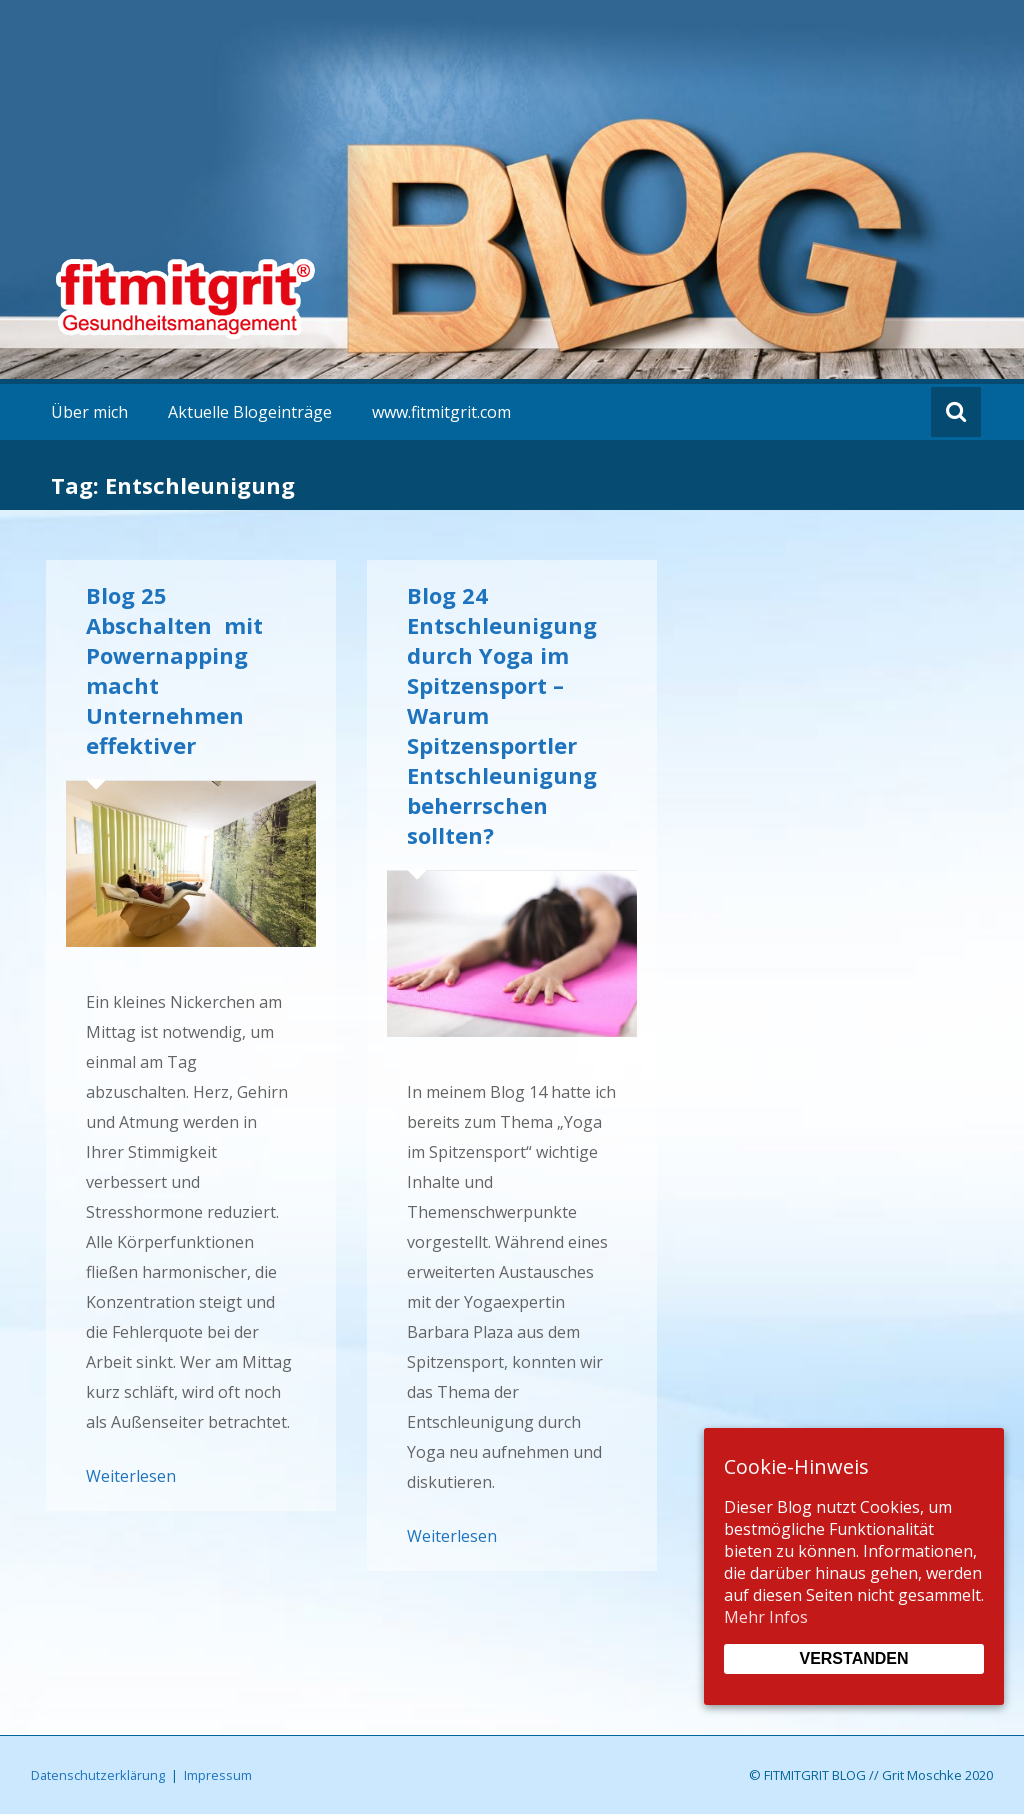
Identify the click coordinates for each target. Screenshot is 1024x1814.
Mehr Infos (766, 1617)
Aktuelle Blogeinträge (250, 412)
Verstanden (853, 1658)
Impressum (218, 1775)
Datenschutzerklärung (98, 1775)
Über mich (89, 412)
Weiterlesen (131, 1476)
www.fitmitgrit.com (441, 412)
